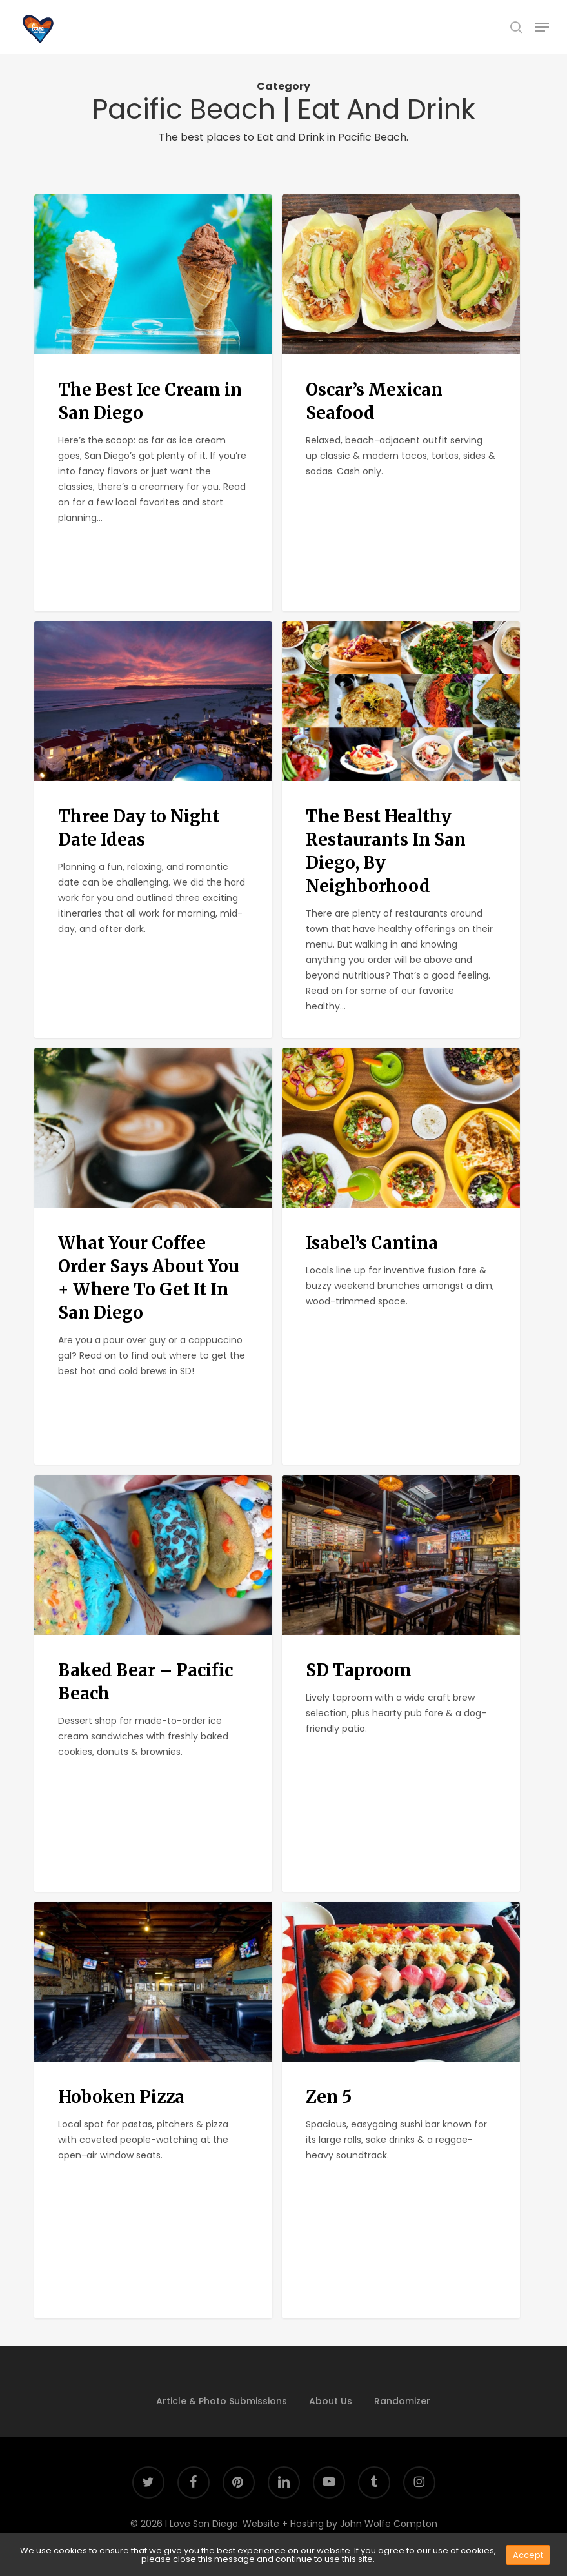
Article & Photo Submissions (221, 2401)
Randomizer (402, 2401)
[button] (542, 27)
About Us (330, 2401)
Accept (528, 2555)
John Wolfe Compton (388, 2523)
